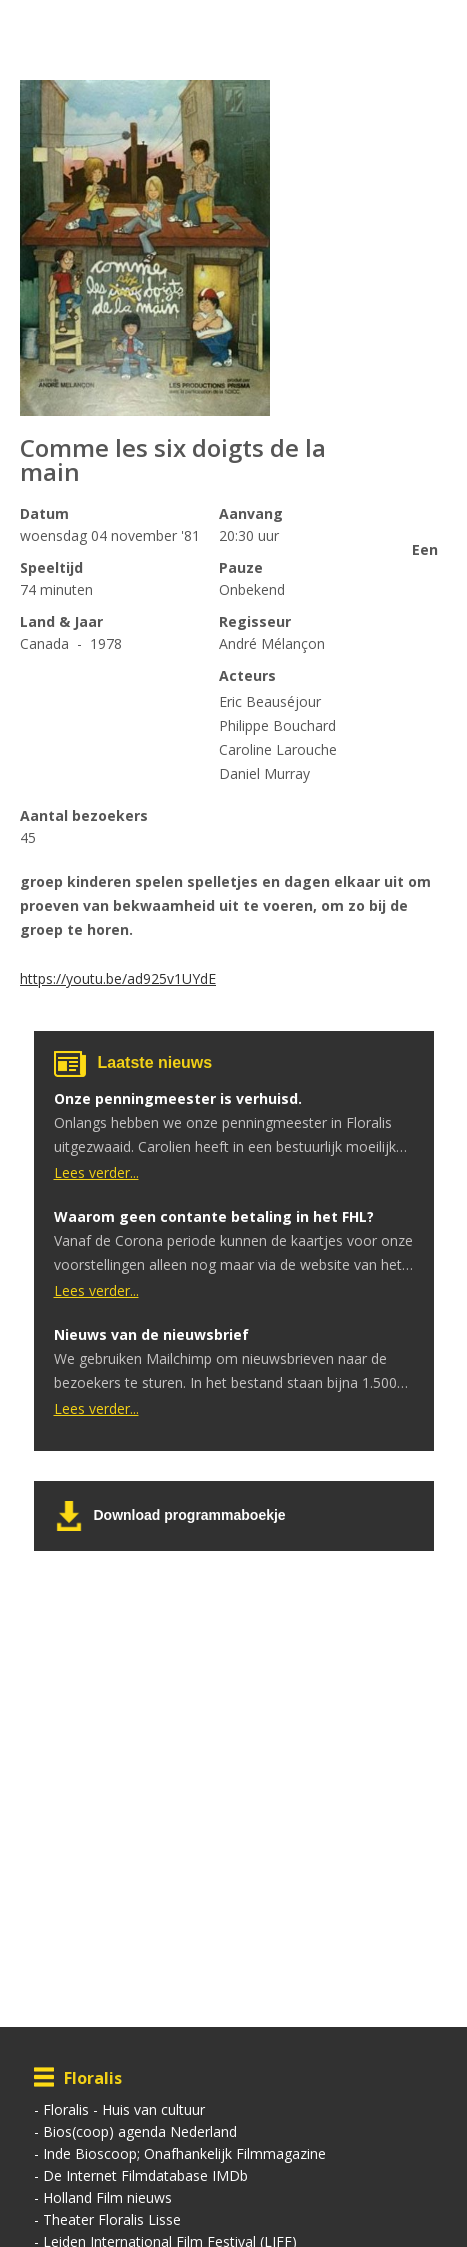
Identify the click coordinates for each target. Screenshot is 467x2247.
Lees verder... (96, 1172)
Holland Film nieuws (107, 2197)
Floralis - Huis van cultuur (124, 2109)
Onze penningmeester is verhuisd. (178, 1098)
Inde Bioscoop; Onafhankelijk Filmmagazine (184, 2153)
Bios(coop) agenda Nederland (140, 2131)
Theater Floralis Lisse (112, 2219)
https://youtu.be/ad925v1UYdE (118, 978)
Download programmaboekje (190, 1515)
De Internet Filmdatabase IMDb (145, 2175)
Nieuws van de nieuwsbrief (151, 1334)
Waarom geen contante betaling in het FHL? (214, 1216)
